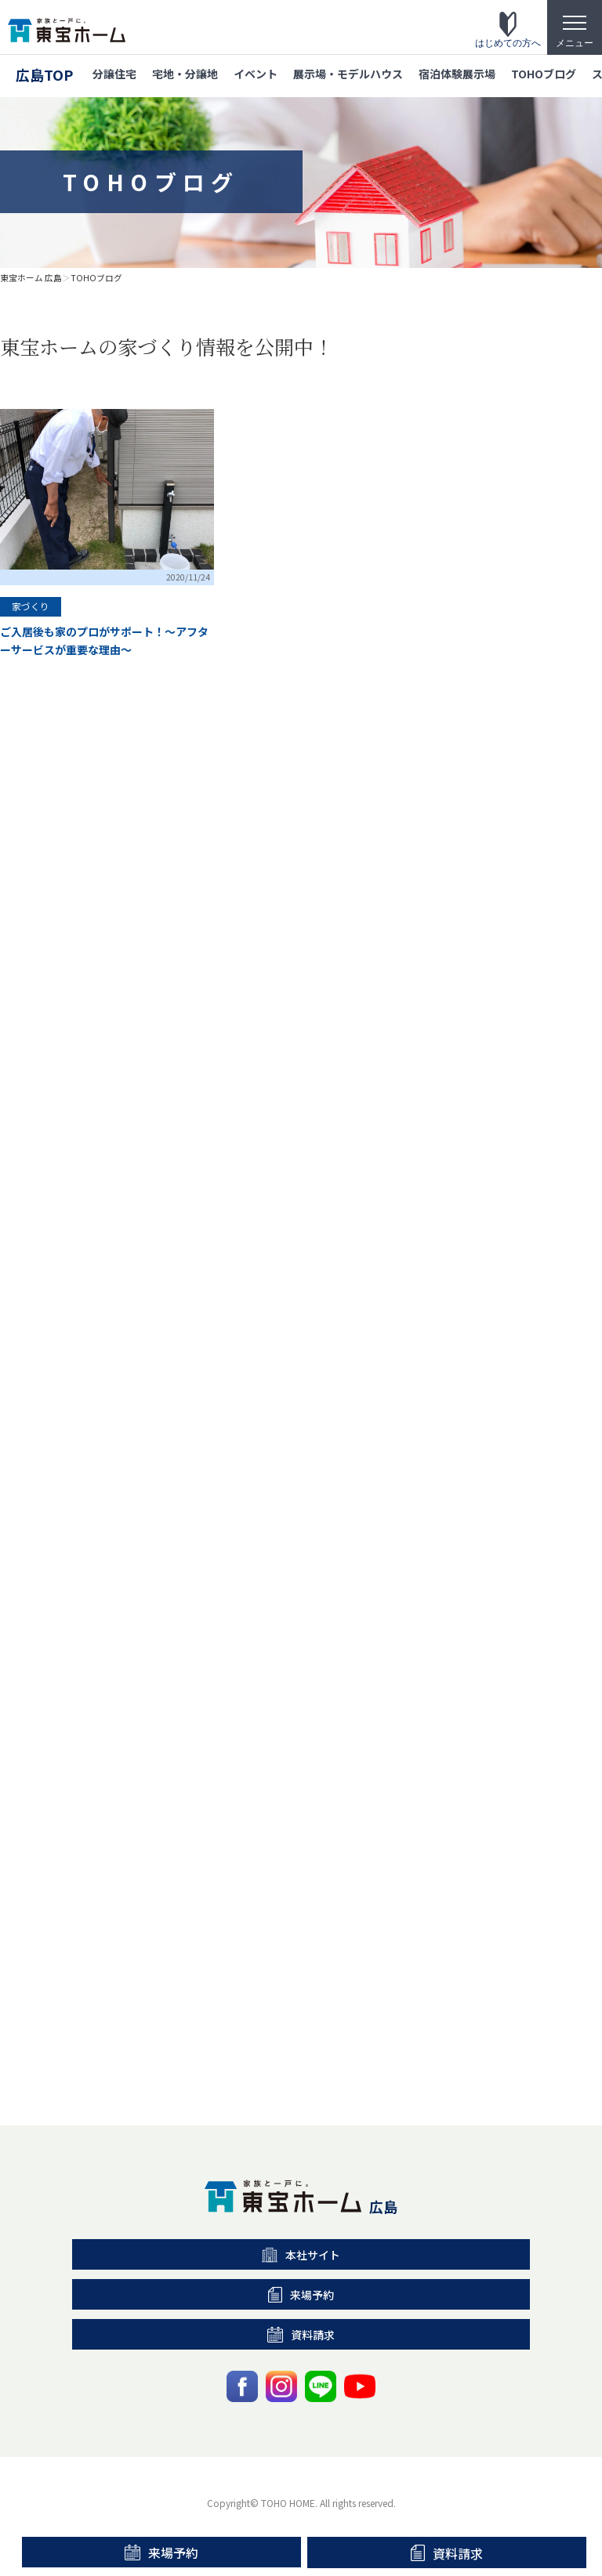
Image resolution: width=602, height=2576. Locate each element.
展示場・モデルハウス (348, 73)
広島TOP (44, 74)
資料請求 (447, 2553)
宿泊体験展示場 (457, 73)
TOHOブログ (543, 73)
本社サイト (301, 2255)
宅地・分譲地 (185, 73)
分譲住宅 (114, 73)
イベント (255, 73)
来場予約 (161, 2552)
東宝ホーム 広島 (31, 278)
